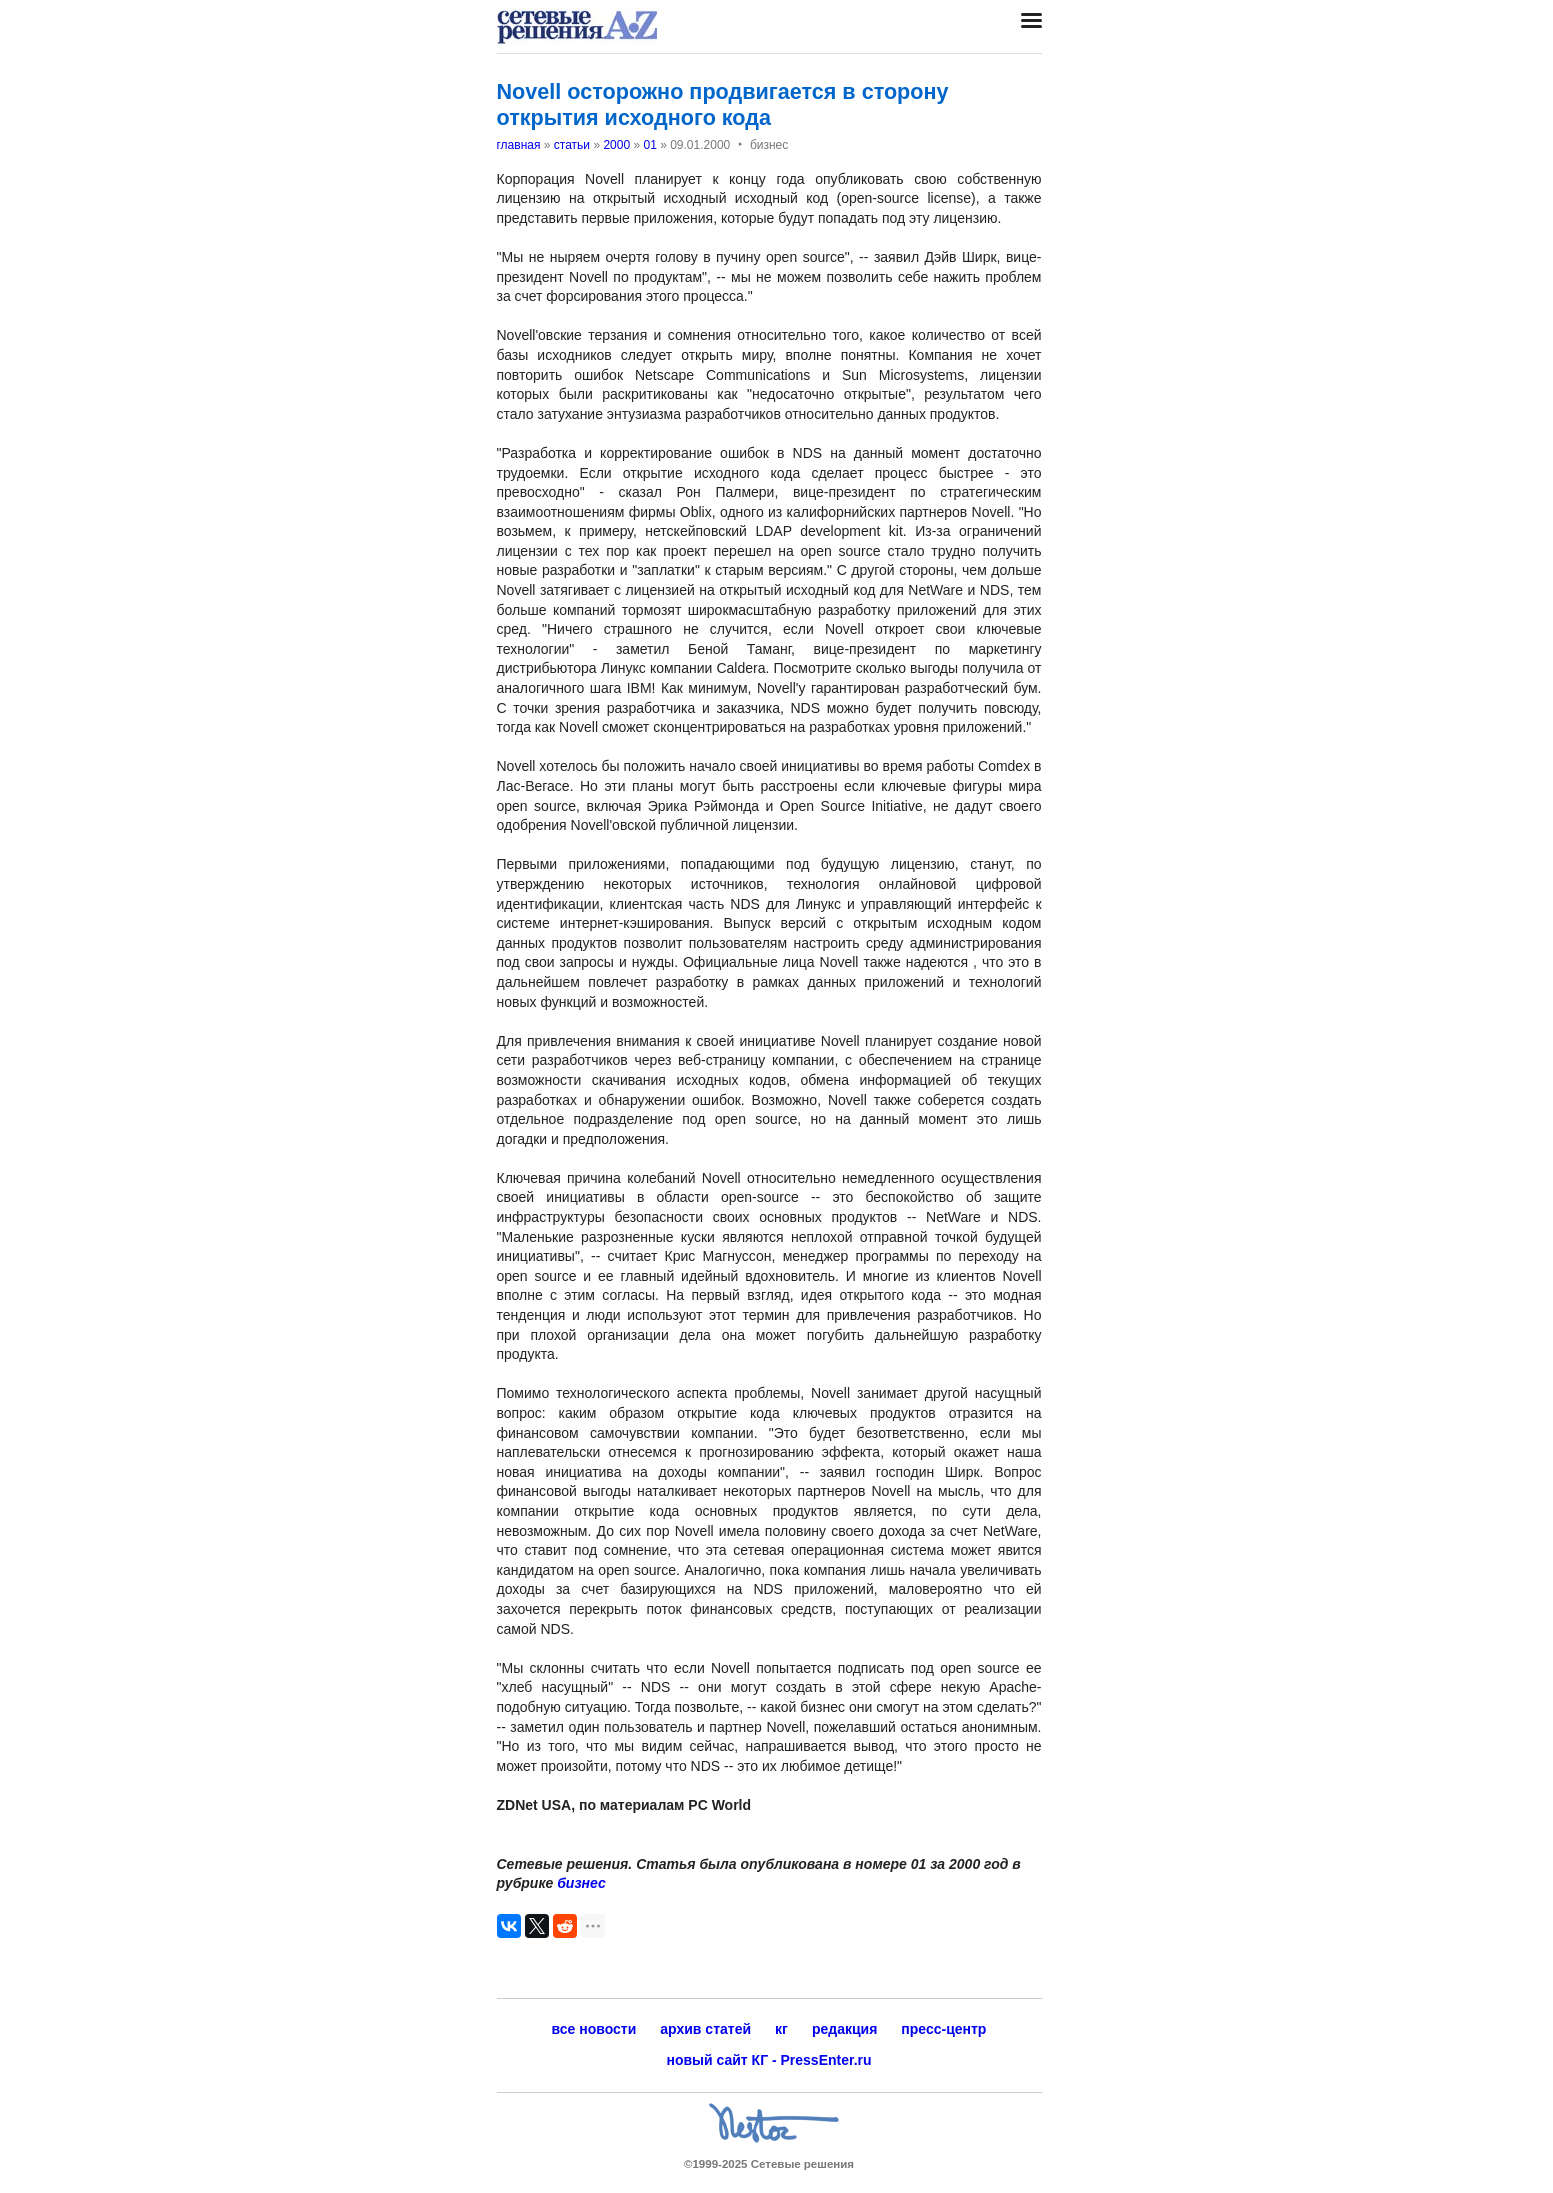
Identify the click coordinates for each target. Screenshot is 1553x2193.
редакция (844, 2029)
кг (781, 2029)
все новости (594, 2029)
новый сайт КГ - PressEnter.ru (768, 2060)
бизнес (581, 1883)
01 (649, 145)
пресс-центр (943, 2029)
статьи (572, 145)
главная (519, 145)
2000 (616, 145)
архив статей (705, 2029)
